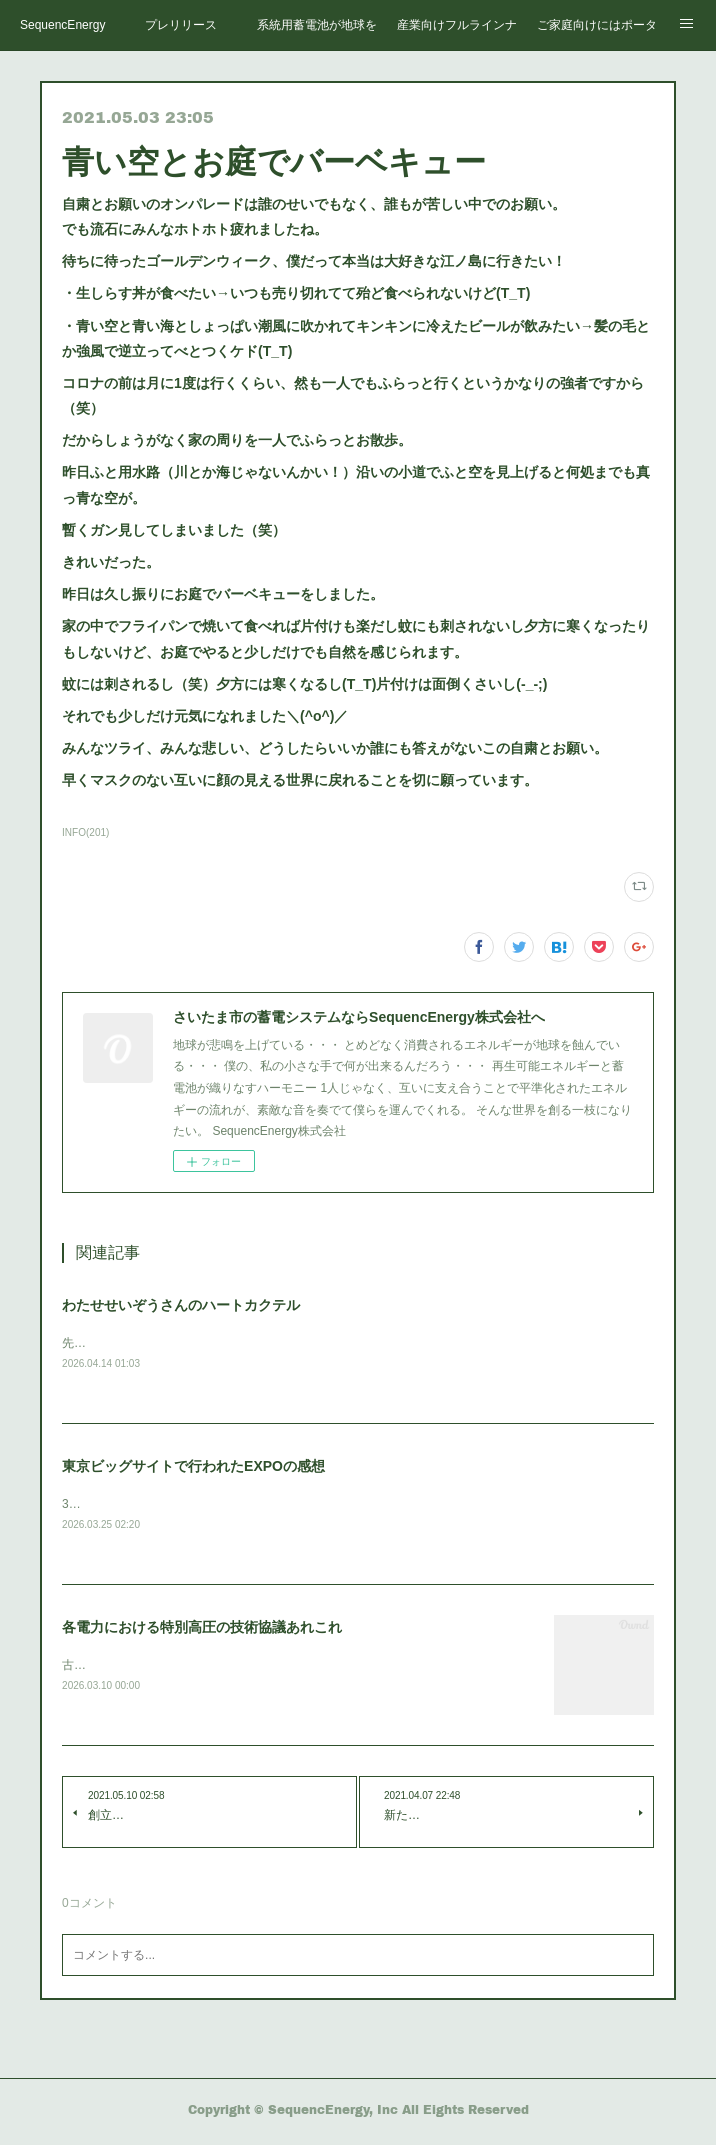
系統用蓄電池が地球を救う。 (317, 25)
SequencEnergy (62, 25)
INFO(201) (85, 832)
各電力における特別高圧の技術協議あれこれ (202, 1630)
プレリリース (181, 25)
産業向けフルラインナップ (457, 25)
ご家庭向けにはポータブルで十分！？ (597, 25)
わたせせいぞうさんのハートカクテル (181, 1305)
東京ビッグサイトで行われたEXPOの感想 (193, 1467)
